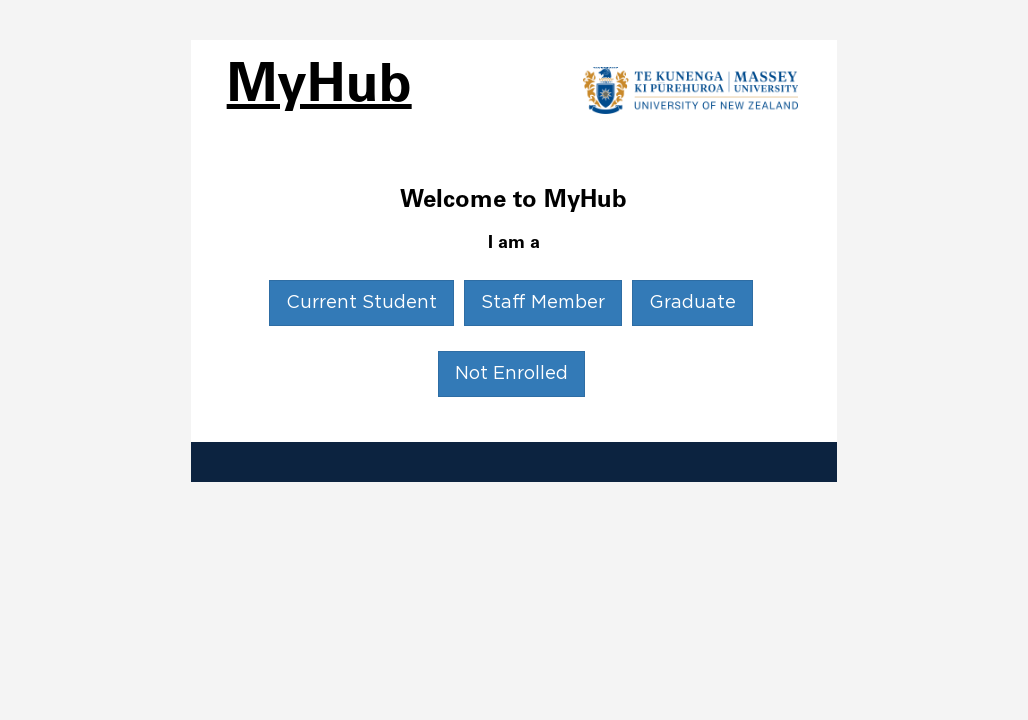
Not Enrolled (511, 374)
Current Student (361, 303)
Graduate (692, 303)
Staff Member (543, 303)
